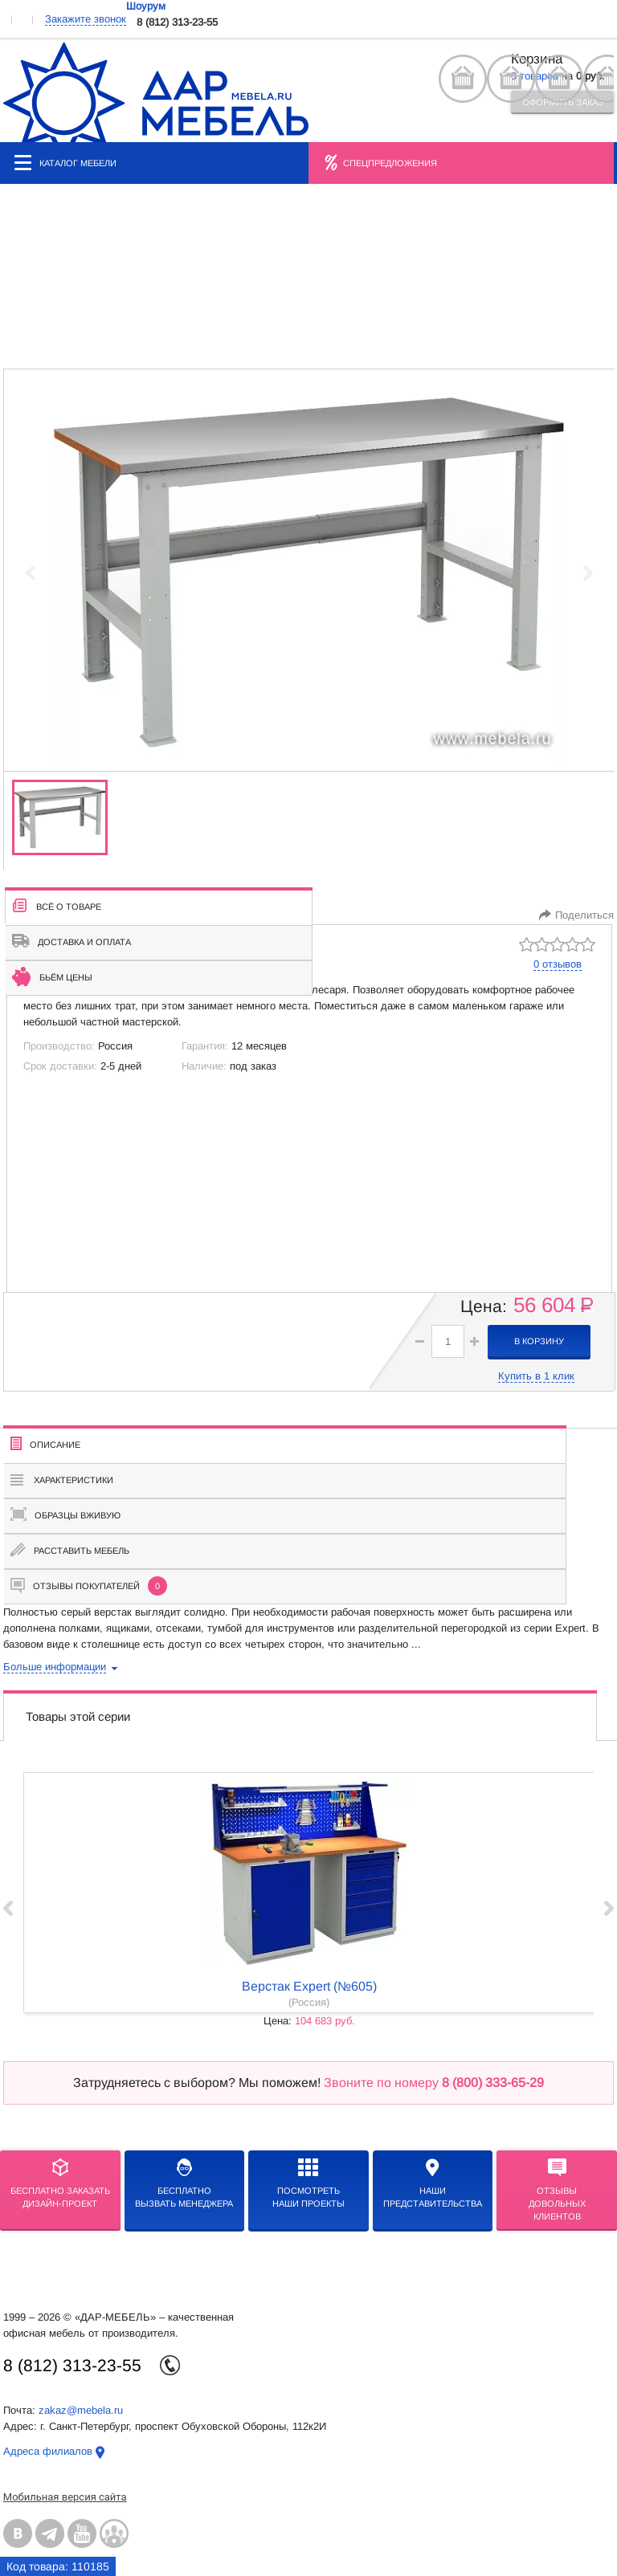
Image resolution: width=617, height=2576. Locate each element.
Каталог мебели (65, 162)
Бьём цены (52, 976)
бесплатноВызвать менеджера (184, 2183)
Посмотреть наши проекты (308, 2183)
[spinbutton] (447, 1341)
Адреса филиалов (47, 2451)
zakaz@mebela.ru (81, 2410)
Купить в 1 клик (536, 1376)
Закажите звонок (85, 19)
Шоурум (145, 6)
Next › (609, 1908)
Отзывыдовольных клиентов (557, 2189)
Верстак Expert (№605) (309, 1986)
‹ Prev (8, 1908)
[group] (309, 572)
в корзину (539, 1341)
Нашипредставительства (432, 2183)
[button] (474, 1341)
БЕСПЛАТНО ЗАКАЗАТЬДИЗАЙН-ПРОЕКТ (60, 2183)
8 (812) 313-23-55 (177, 22)
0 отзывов (557, 964)
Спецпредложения (390, 163)
